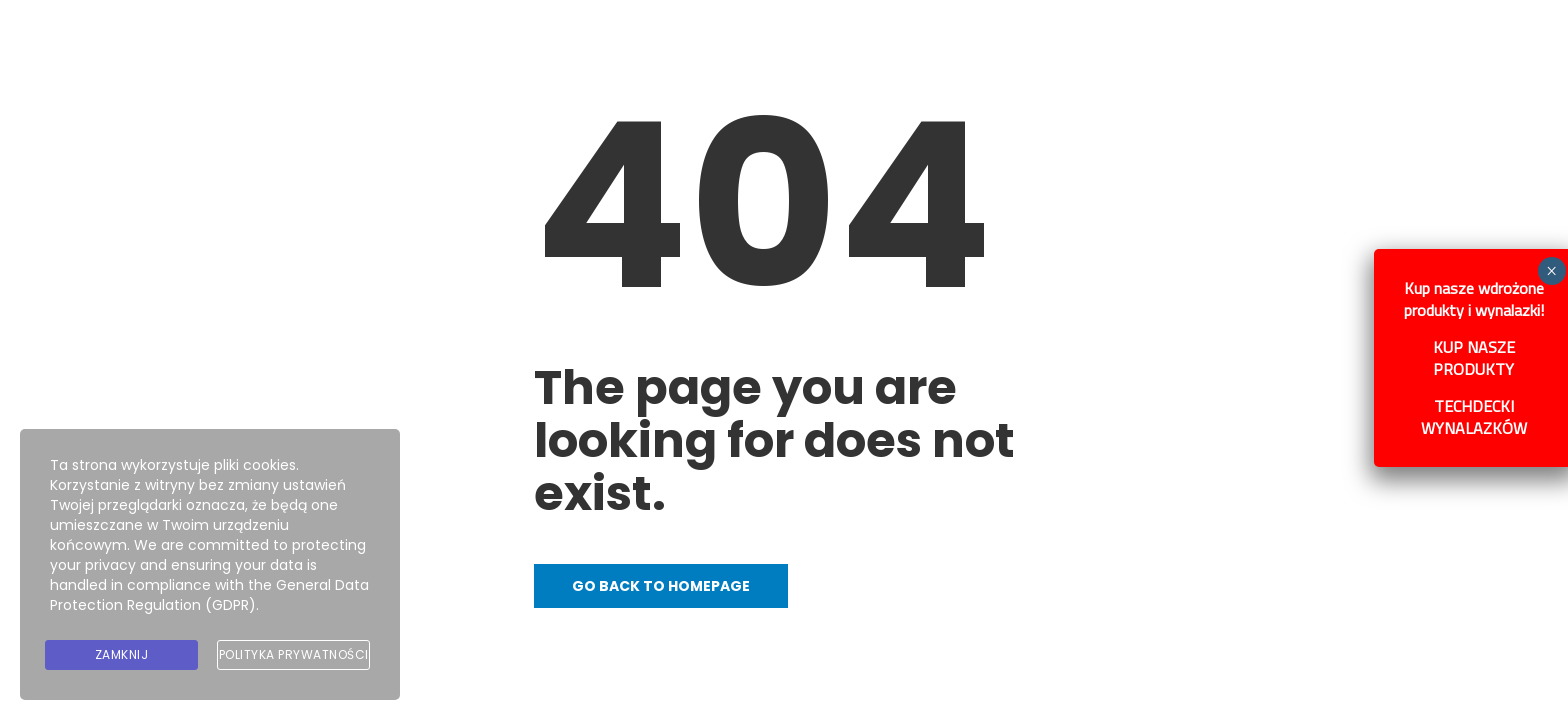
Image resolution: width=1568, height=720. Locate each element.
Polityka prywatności (294, 654)
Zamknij (122, 654)
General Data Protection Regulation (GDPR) (209, 595)
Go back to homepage (661, 586)
